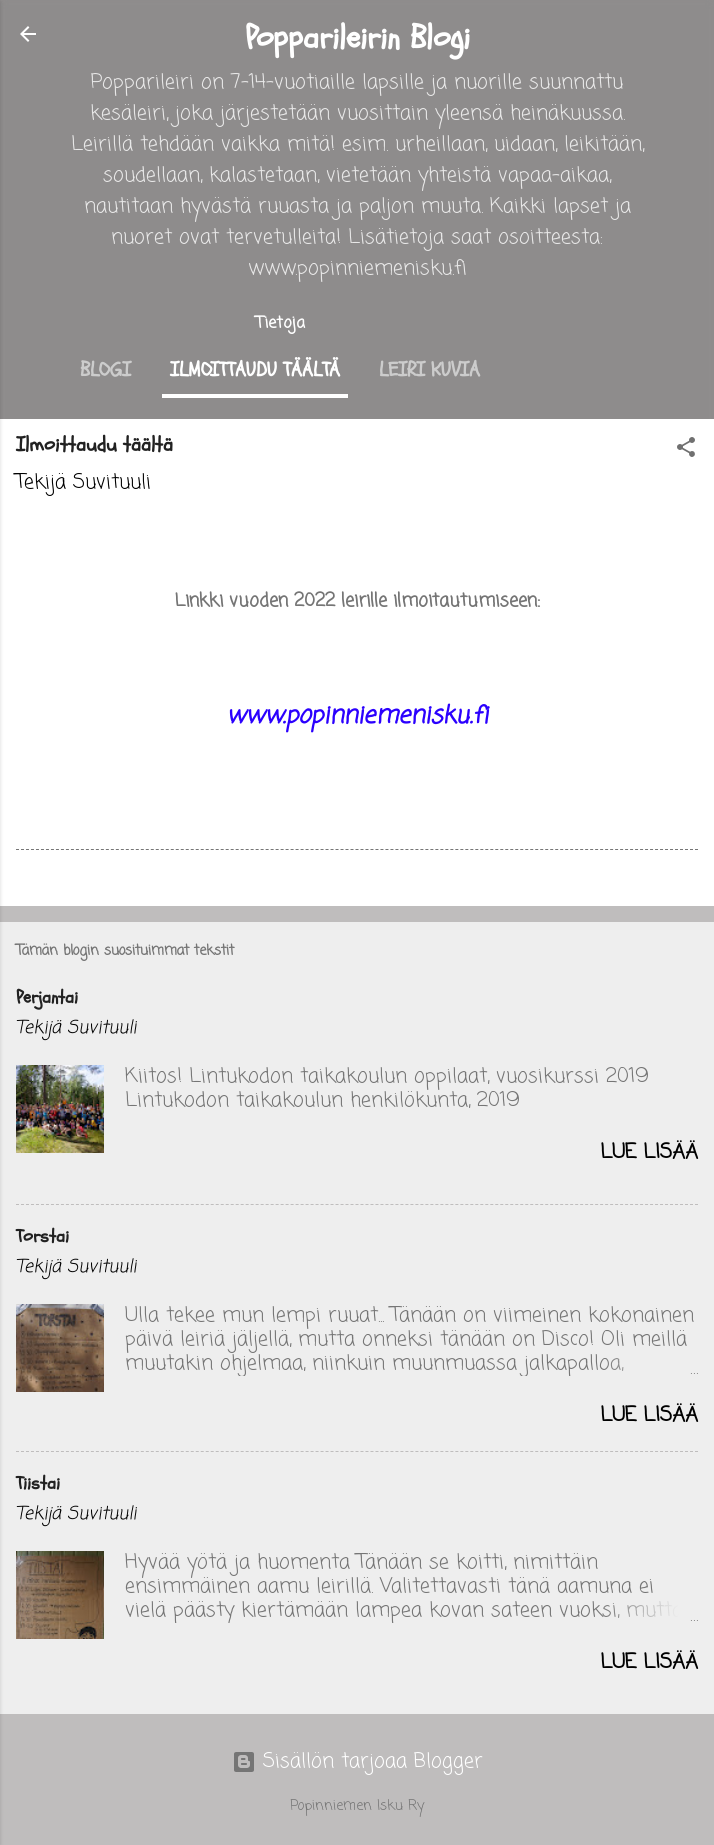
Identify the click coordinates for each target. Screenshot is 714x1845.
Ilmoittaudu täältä (255, 369)
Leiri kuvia (429, 369)
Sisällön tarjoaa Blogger (357, 1761)
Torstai (42, 1236)
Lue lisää (649, 1152)
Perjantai (47, 997)
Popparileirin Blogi (357, 38)
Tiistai (38, 1483)
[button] (686, 450)
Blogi (105, 369)
